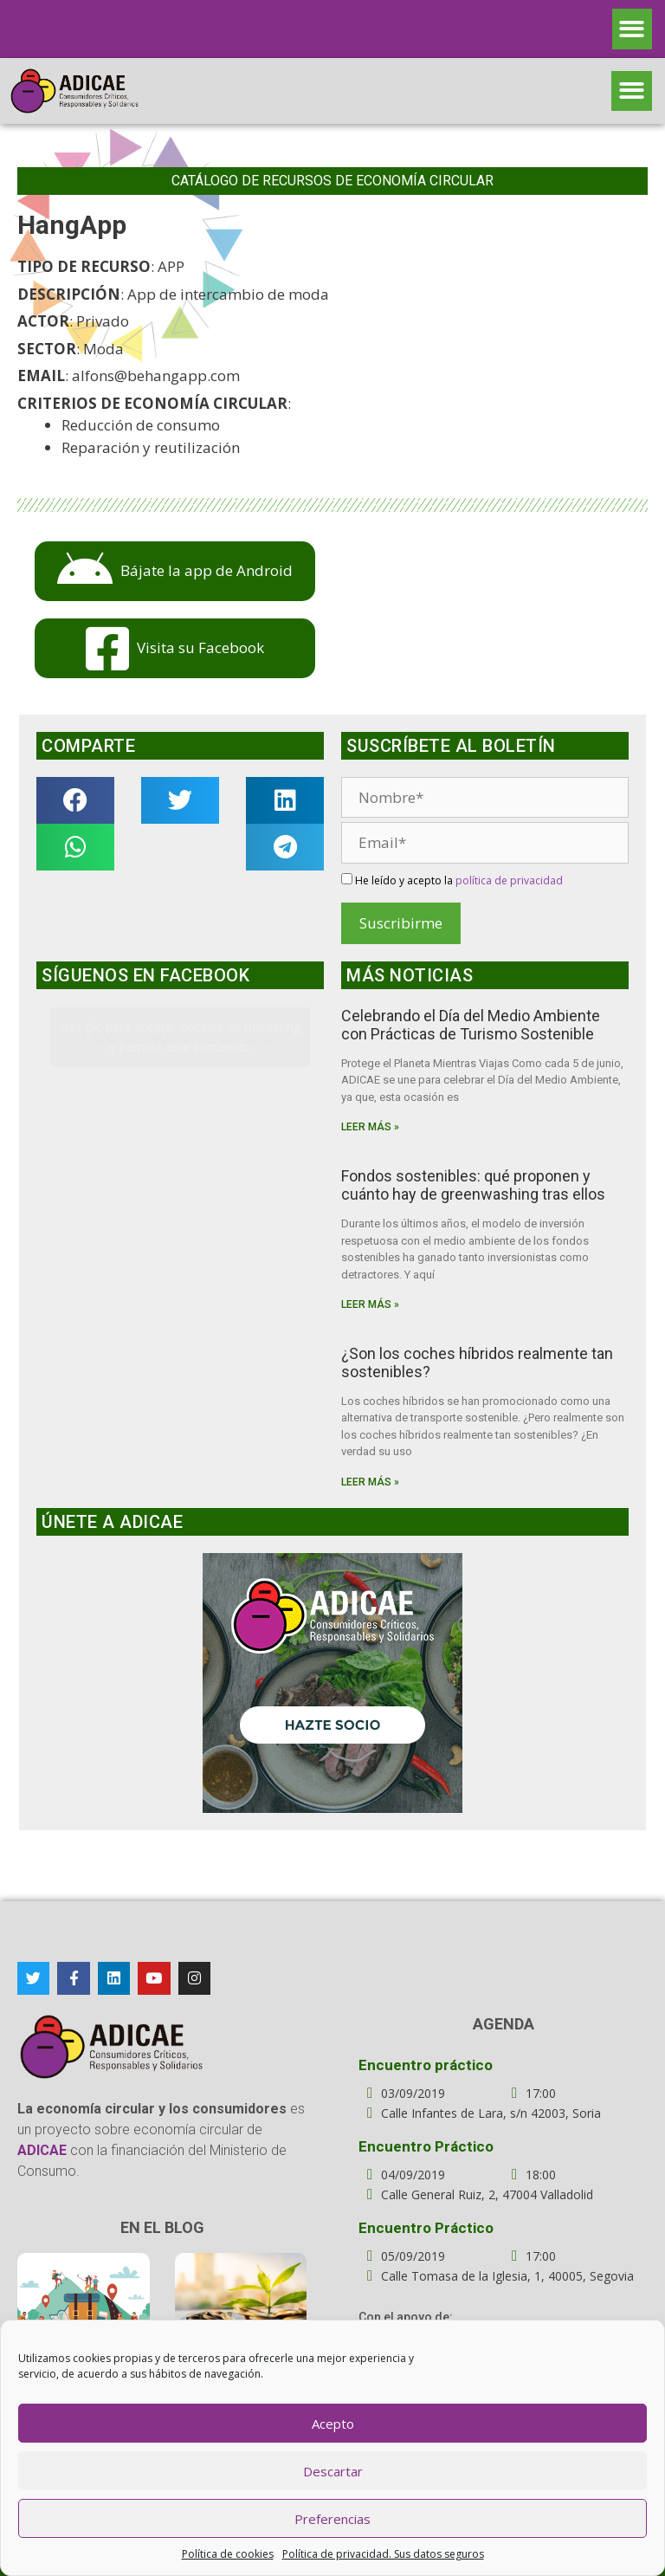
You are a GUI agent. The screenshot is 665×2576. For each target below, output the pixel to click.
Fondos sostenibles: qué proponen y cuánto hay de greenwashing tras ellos (473, 1185)
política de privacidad (509, 880)
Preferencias (332, 2518)
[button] (632, 29)
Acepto (333, 2423)
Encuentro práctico (425, 2065)
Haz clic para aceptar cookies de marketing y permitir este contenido (180, 1037)
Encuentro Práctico (426, 2146)
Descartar (333, 2471)
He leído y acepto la (452, 880)
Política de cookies (228, 2554)
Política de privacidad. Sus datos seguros (383, 2554)
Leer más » (370, 1127)
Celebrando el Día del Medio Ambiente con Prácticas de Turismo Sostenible (470, 1025)
